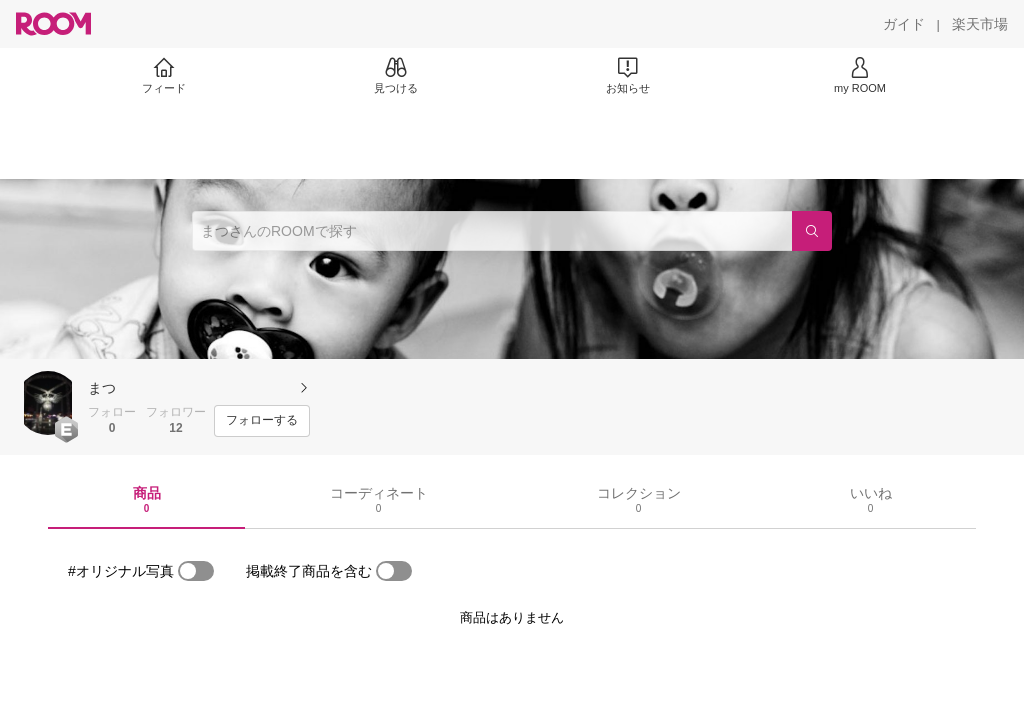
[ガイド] (904, 24)
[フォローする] (262, 421)
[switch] (196, 571)
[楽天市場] (980, 24)
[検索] (812, 231)
